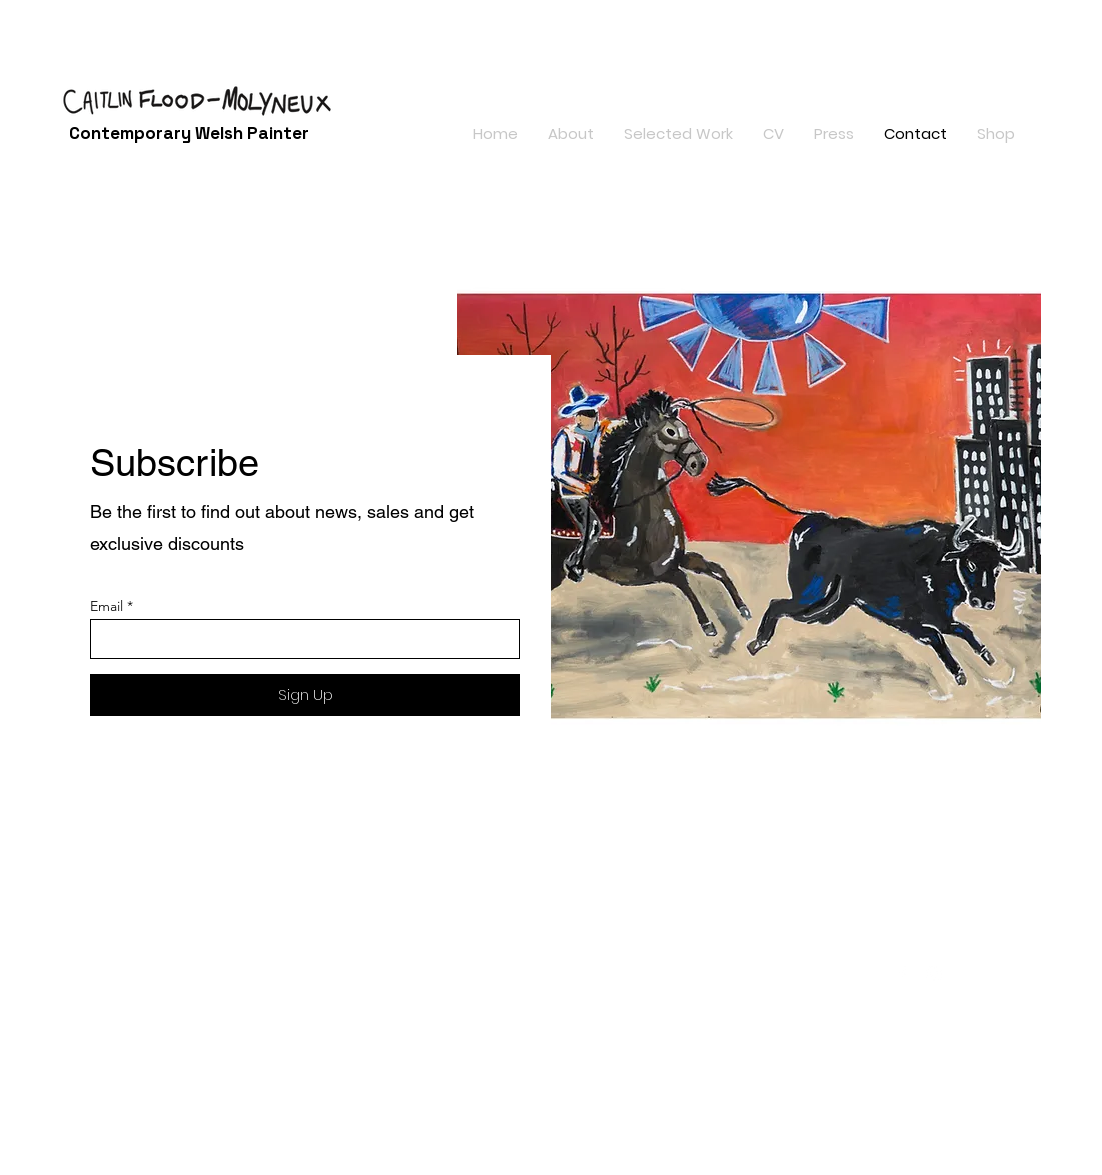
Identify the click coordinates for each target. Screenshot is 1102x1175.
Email (106, 606)
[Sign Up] (305, 695)
